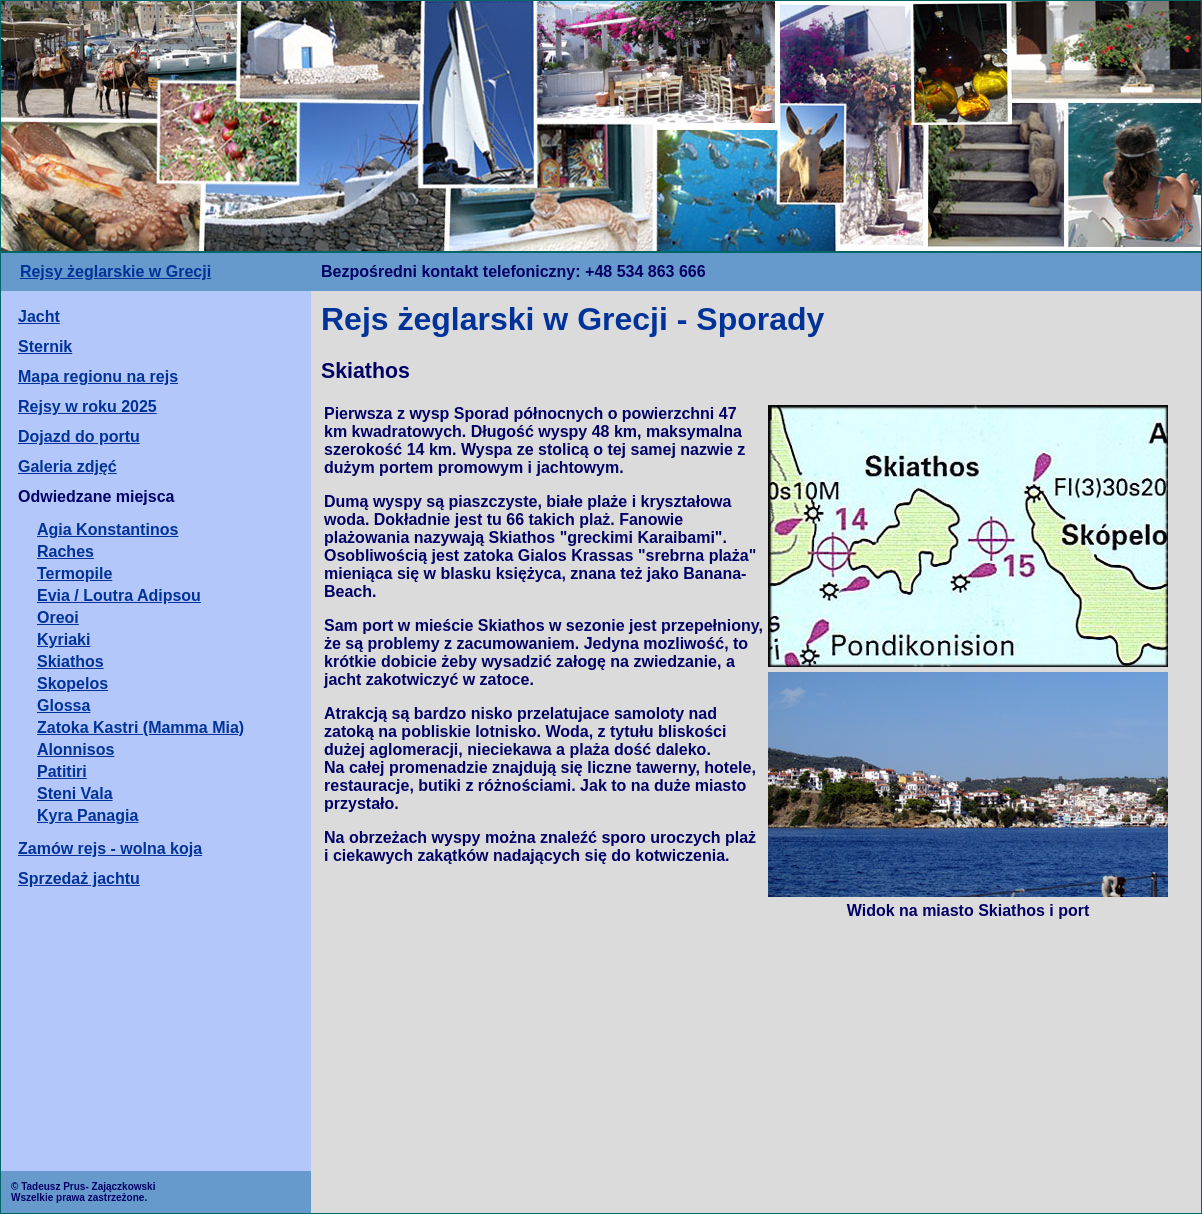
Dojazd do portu (79, 436)
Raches (65, 551)
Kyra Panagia (87, 815)
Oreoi (58, 617)
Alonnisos (75, 749)
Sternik (45, 346)
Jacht (39, 316)
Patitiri (62, 771)
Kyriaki (63, 639)
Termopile (74, 573)
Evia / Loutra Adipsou (119, 595)
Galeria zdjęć (67, 466)
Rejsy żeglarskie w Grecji (115, 271)
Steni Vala (75, 793)
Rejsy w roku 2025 (87, 406)
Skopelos (72, 683)
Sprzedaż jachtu (79, 878)
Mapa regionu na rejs (98, 376)
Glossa (63, 705)
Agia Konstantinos (107, 529)
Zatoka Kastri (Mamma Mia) (140, 727)
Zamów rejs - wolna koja (110, 848)
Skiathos (70, 661)
